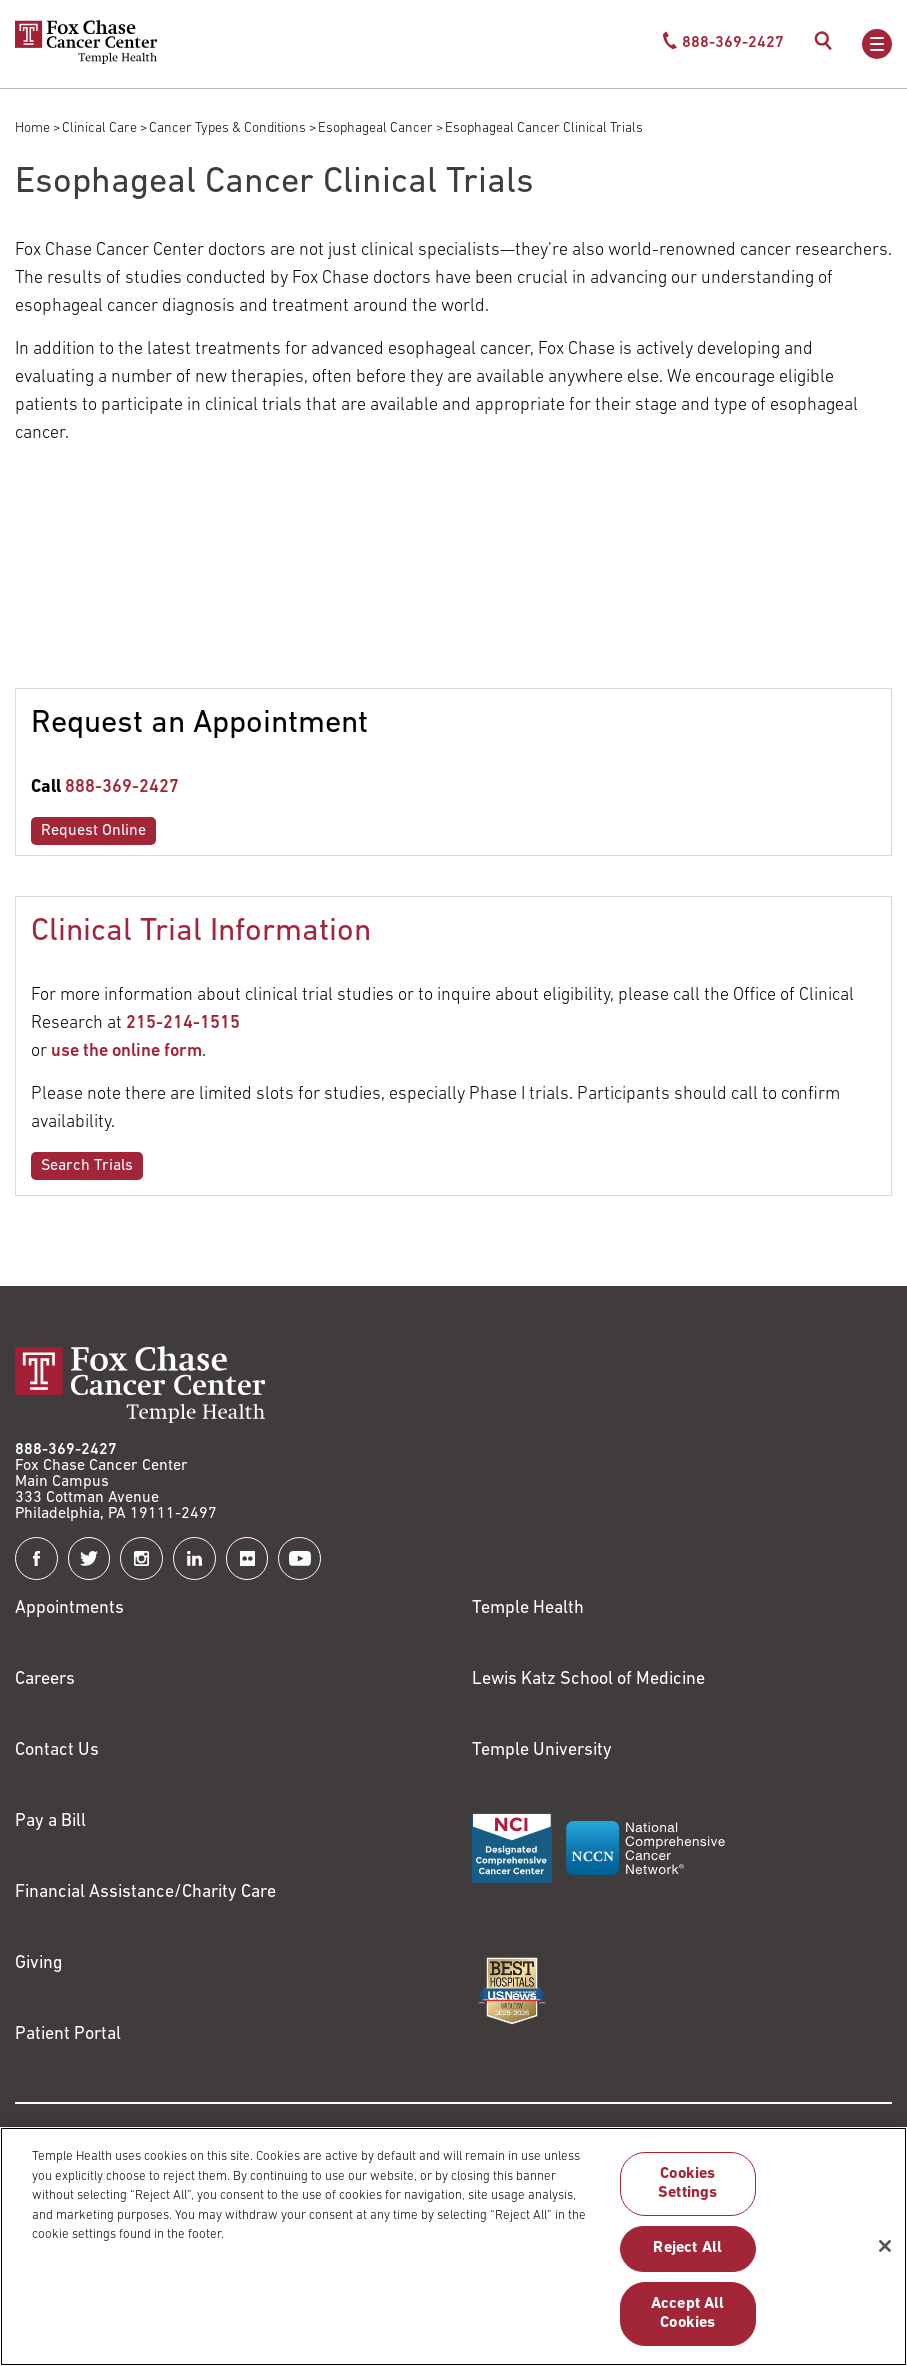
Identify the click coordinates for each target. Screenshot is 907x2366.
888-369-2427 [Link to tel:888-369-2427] (122, 787)
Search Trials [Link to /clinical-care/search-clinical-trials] (87, 1166)
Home (32, 128)
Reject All (687, 2248)
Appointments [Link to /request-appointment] (69, 1608)
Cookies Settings (687, 2183)
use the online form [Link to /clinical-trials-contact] (126, 1051)
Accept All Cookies (688, 2313)
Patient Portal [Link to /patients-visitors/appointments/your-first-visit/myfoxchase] (68, 2034)
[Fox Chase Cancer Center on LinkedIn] (194, 1558)
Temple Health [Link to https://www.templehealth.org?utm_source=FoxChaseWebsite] (528, 1608)
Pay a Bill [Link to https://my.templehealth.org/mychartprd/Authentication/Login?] (50, 1821)
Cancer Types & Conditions (227, 128)
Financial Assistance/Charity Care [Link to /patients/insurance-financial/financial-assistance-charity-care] (145, 1892)
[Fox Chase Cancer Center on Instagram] (141, 1558)
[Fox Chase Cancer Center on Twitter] (89, 1558)
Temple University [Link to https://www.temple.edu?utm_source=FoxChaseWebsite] (542, 1750)
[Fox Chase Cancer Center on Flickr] (247, 1558)
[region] (453, 2246)
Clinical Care (99, 128)
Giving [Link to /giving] (39, 1963)
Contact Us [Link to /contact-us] (57, 1750)
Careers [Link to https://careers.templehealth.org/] (45, 1679)
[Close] (885, 2246)
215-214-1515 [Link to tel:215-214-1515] (183, 1023)
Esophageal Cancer (375, 128)
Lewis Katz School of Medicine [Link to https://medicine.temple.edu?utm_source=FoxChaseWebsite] (588, 1679)
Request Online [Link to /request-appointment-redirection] (93, 831)
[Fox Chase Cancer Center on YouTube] (299, 1558)
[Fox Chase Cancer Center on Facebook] (36, 1558)
